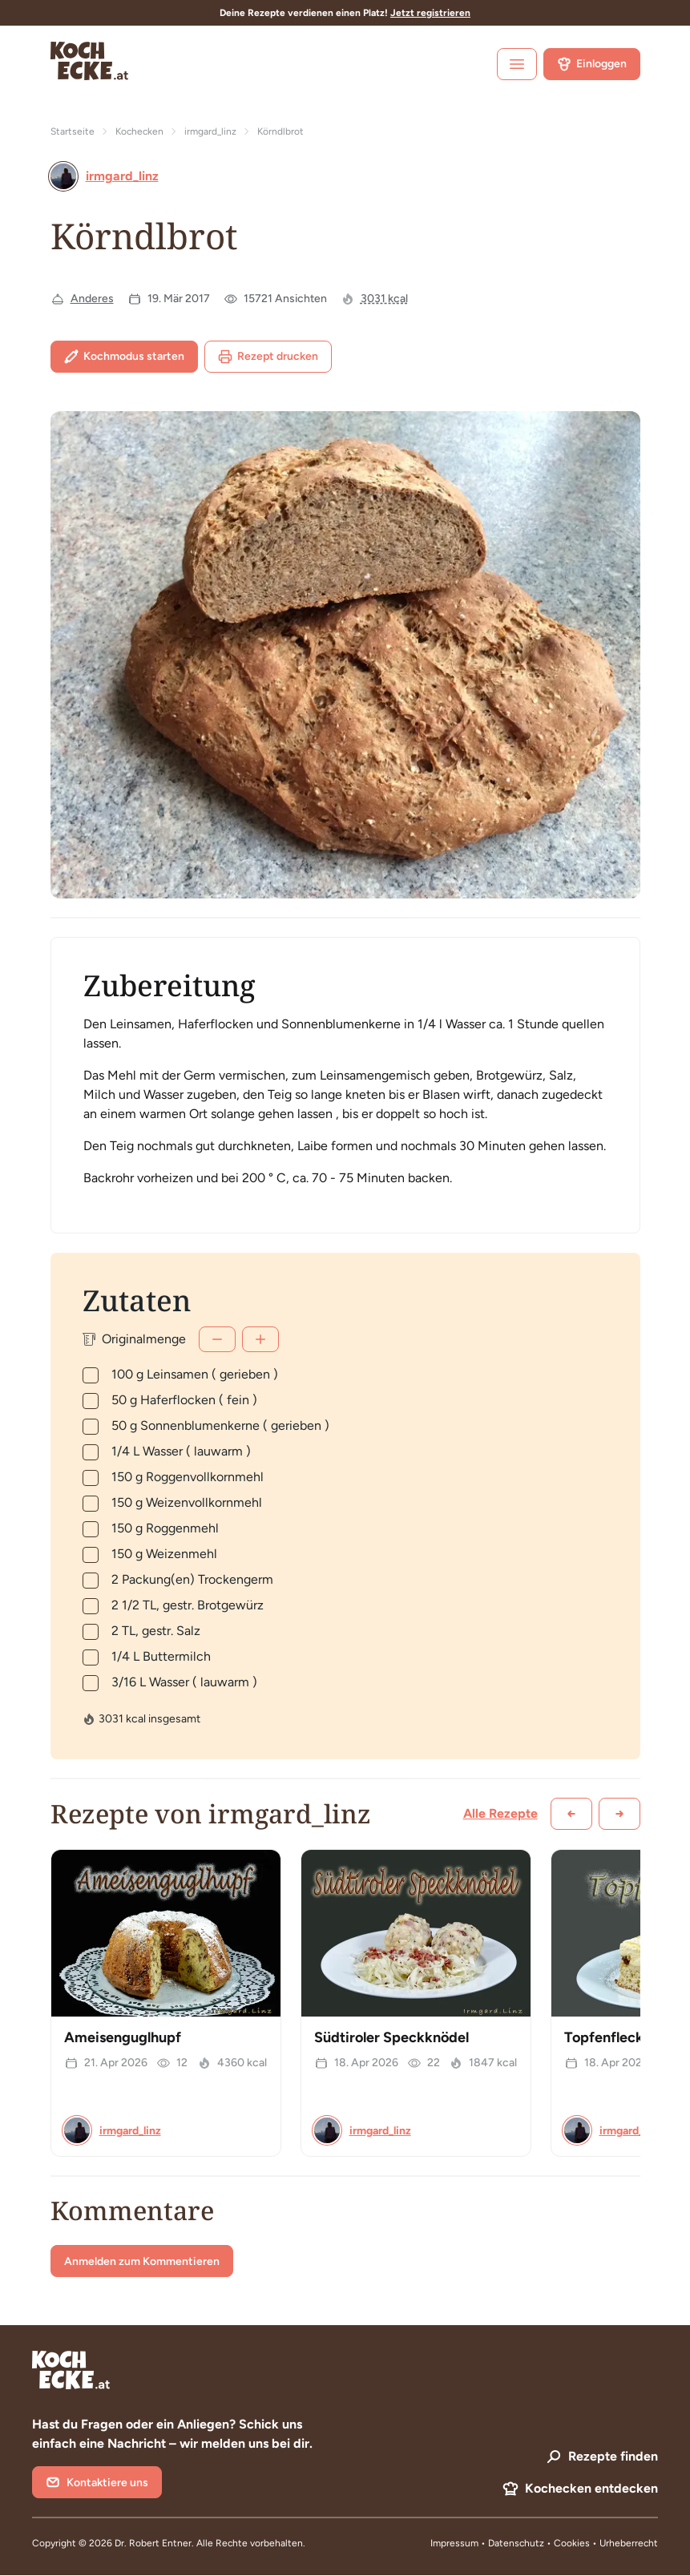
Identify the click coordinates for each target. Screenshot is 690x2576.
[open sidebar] (517, 64)
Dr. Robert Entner (153, 2543)
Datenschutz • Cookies (540, 2543)
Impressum (454, 2543)
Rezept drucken (268, 356)
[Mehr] (260, 1339)
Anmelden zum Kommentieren (142, 2261)
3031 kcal (384, 298)
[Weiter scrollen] (619, 1814)
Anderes (92, 298)
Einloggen (592, 64)
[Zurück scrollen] (571, 1814)
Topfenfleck (604, 2037)
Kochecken (139, 131)
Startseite (72, 131)
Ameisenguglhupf (122, 2037)
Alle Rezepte (500, 1813)
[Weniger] (217, 1339)
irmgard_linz (210, 131)
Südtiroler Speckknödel (391, 2037)
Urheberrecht (628, 2543)
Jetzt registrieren (430, 12)
